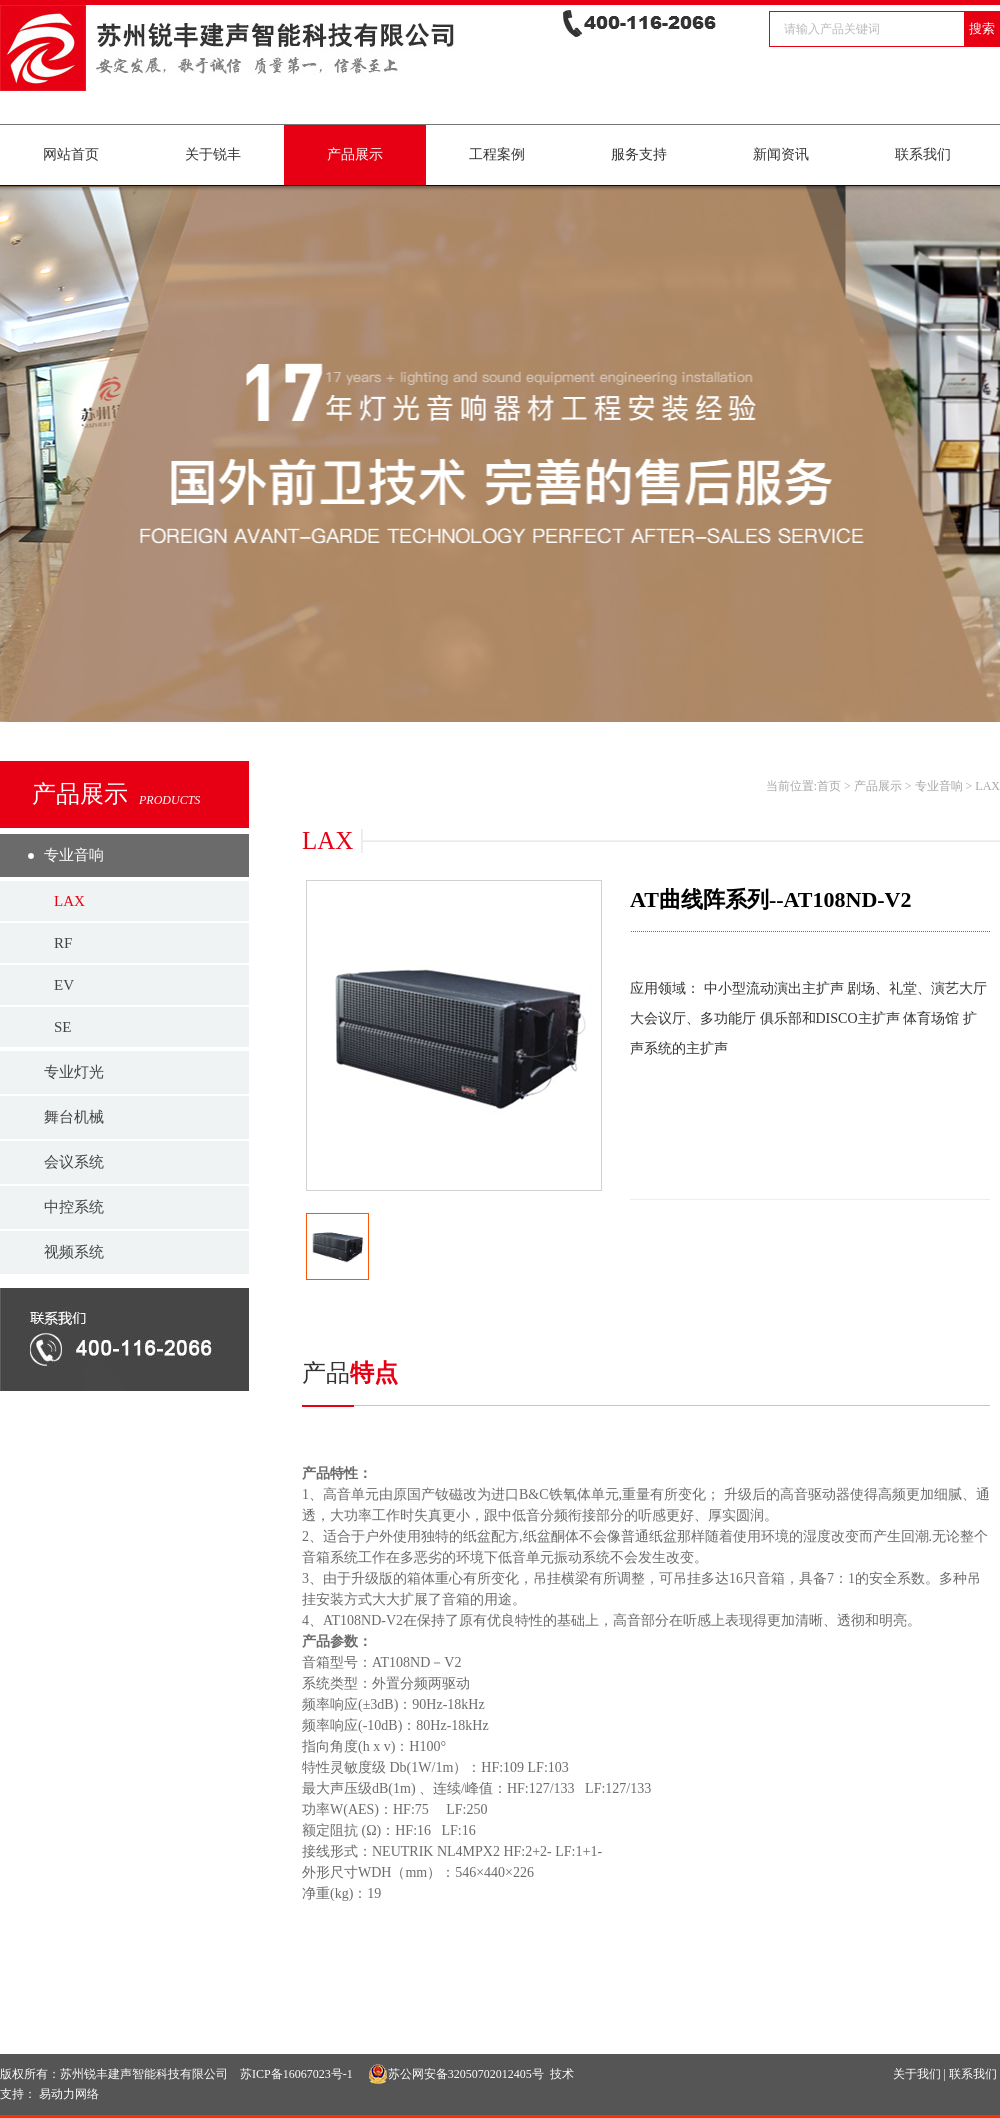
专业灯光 (74, 1072)
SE (63, 1027)
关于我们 (917, 2074)
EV (64, 985)
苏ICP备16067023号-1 (296, 2074)
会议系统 (74, 1162)
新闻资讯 (781, 154)
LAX (69, 901)
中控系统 (74, 1207)
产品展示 (355, 154)
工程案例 (497, 154)
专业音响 (74, 855)
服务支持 (639, 154)
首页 (829, 786)
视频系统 (74, 1252)
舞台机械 (74, 1117)
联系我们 (923, 154)
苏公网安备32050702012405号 (456, 2074)
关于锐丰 (213, 154)
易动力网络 (69, 2094)
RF (63, 943)
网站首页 (71, 154)
